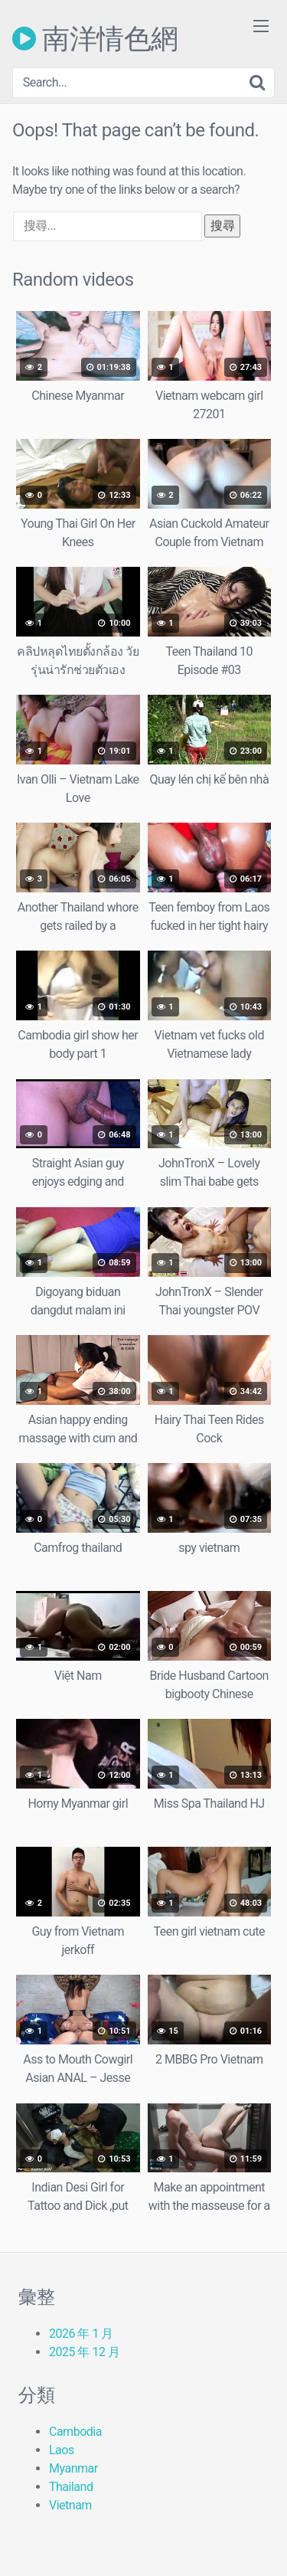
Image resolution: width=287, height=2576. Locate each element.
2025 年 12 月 (84, 2352)
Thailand (71, 2486)
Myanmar (73, 2468)
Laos (61, 2450)
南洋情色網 (95, 38)
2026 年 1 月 (81, 2333)
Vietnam (70, 2505)
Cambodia (75, 2431)
